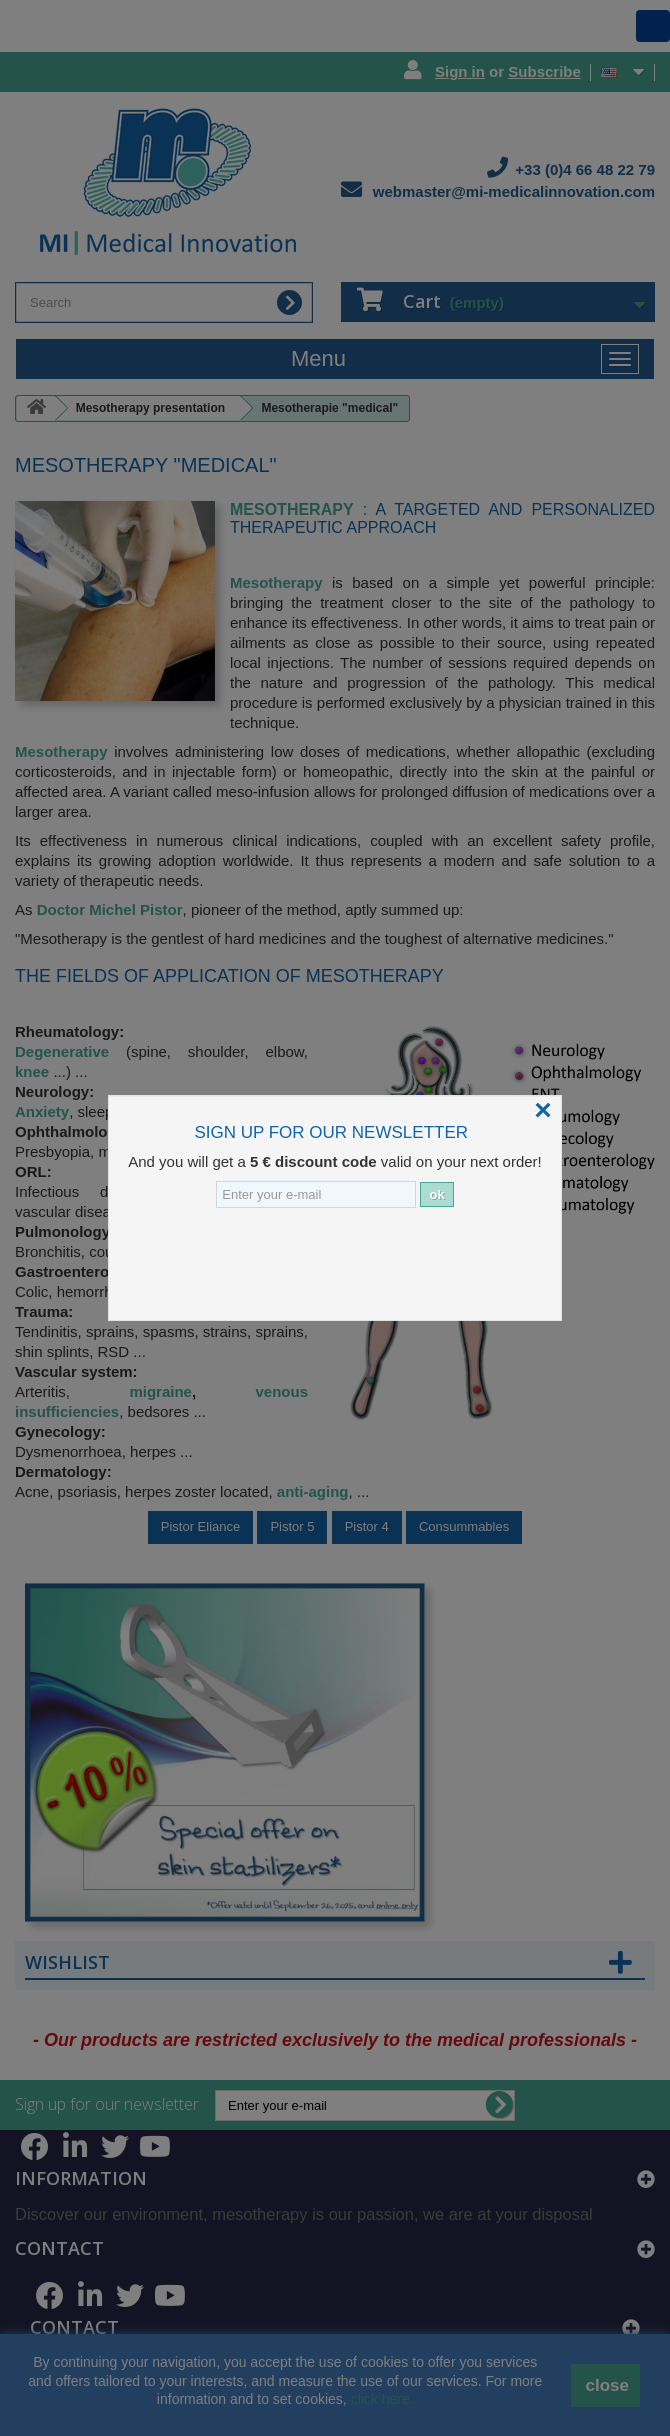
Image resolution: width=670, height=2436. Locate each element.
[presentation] (280, 1262)
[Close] (543, 1110)
